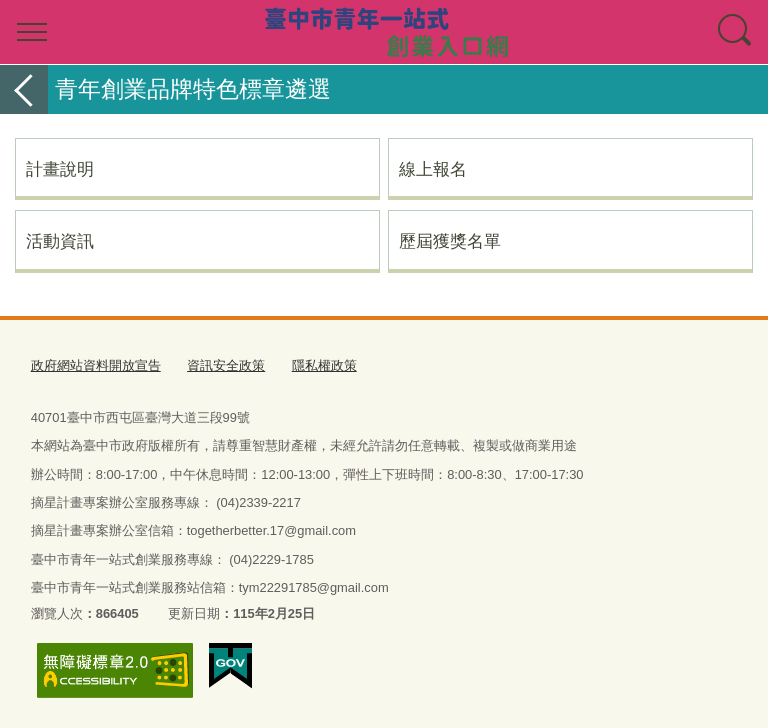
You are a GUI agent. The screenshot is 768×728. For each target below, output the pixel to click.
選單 (32, 32)
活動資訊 (60, 241)
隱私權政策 (324, 365)
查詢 (736, 32)
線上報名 (433, 169)
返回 (24, 89)
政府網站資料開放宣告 (96, 365)
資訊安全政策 (226, 365)
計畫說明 (60, 169)
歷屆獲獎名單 (450, 241)
